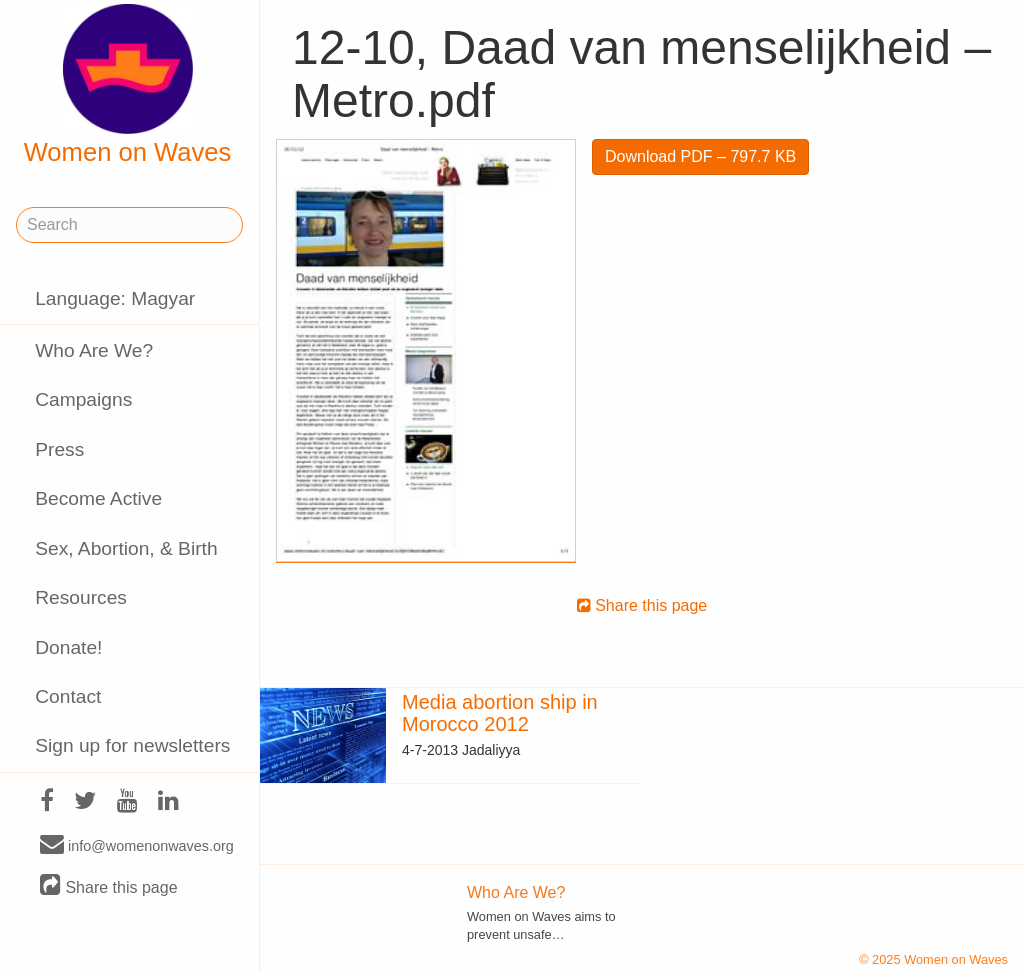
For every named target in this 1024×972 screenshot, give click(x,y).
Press (59, 449)
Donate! (68, 647)
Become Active (98, 498)
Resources (81, 597)
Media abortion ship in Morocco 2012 (500, 713)
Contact (68, 696)
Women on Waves (128, 85)
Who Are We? (94, 350)
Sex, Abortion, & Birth (126, 548)
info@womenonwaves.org (137, 845)
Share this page (109, 886)
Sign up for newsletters (132, 745)
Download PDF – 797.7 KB (700, 156)
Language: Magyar (115, 298)
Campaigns (83, 399)
